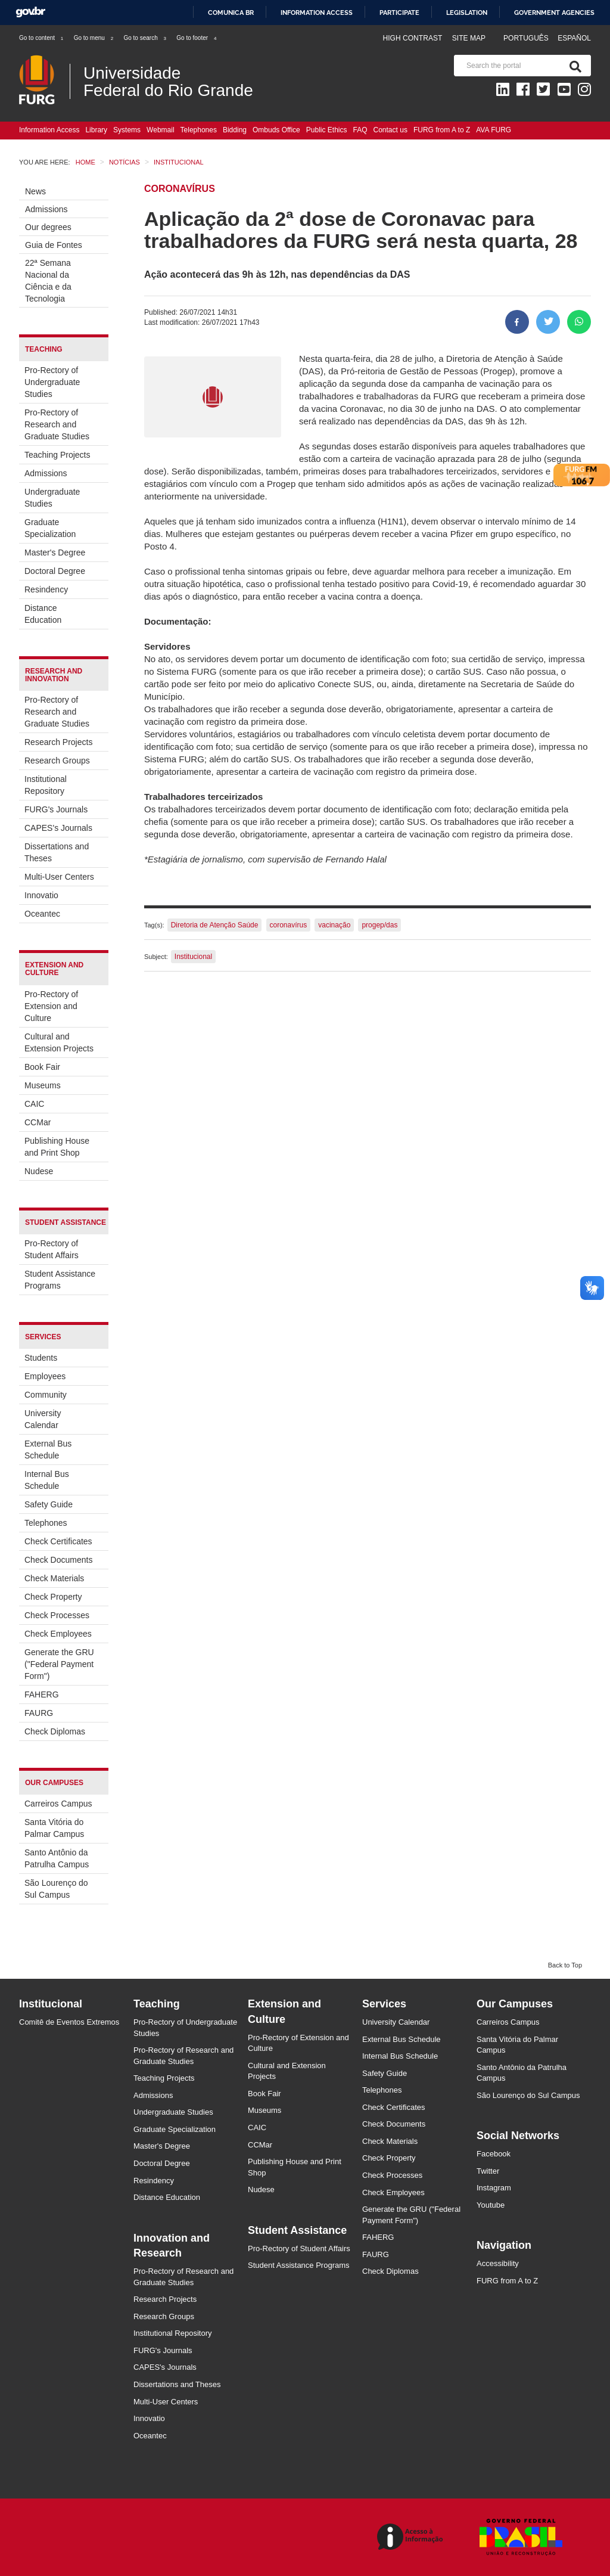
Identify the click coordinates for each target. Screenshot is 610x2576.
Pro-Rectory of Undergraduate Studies (52, 382)
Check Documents (58, 1560)
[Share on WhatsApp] (579, 322)
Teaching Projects (57, 455)
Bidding (235, 130)
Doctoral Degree (54, 571)
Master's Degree (54, 552)
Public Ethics (326, 130)
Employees (45, 1376)
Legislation (466, 12)
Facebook (494, 2153)
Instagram (494, 2187)
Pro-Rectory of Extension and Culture (51, 1006)
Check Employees (58, 1633)
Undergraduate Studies (52, 497)
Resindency (46, 589)
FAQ (360, 130)
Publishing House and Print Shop (56, 1146)
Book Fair (42, 1067)
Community (45, 1394)
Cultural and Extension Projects (59, 1042)
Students (40, 1358)
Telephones (198, 130)
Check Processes (56, 1615)
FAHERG (41, 1694)
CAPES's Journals (58, 828)
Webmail (160, 130)
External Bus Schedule (47, 1449)
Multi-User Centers (59, 877)
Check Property (53, 1597)
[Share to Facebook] (517, 322)
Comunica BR (231, 12)
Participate (399, 12)
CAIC (34, 1104)
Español (574, 38)
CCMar (37, 1122)
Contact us (390, 130)
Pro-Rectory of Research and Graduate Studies (56, 424)
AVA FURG (493, 130)
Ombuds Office (276, 130)
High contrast (412, 38)
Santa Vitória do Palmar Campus (54, 1828)
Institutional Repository (45, 785)
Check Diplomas (54, 1731)
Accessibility (498, 2263)
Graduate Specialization (50, 528)
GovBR (30, 12)
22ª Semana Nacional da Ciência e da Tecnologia (48, 280)
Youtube (491, 2205)
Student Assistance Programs (59, 1279)
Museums (42, 1085)
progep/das (379, 925)
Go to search (145, 38)
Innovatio (41, 895)
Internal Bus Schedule (46, 1480)
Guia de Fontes (53, 245)
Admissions (46, 209)
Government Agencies (554, 12)
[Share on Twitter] (548, 322)
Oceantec (42, 913)
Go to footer (196, 38)
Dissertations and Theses (56, 852)
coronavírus (288, 925)
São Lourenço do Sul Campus (56, 1889)
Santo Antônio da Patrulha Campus (56, 1858)
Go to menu (94, 38)
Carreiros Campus (58, 1803)
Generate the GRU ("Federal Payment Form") (59, 1664)
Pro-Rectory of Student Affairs (51, 1249)
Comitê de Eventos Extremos (69, 2022)
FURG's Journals (56, 809)
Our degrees (48, 227)
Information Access (49, 130)
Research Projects (58, 742)
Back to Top (565, 1965)
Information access (317, 12)
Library (96, 130)
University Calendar (42, 1419)
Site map (468, 38)
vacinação (334, 925)
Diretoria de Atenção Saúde (215, 925)
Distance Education (42, 614)
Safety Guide (48, 1504)
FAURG (38, 1713)
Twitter (488, 2171)
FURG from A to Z (441, 130)
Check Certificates (58, 1541)
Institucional (193, 956)
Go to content (41, 38)
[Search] (573, 66)
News (35, 191)
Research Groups (57, 760)
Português (526, 38)
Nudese (38, 1171)
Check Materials (54, 1578)
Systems (127, 130)
